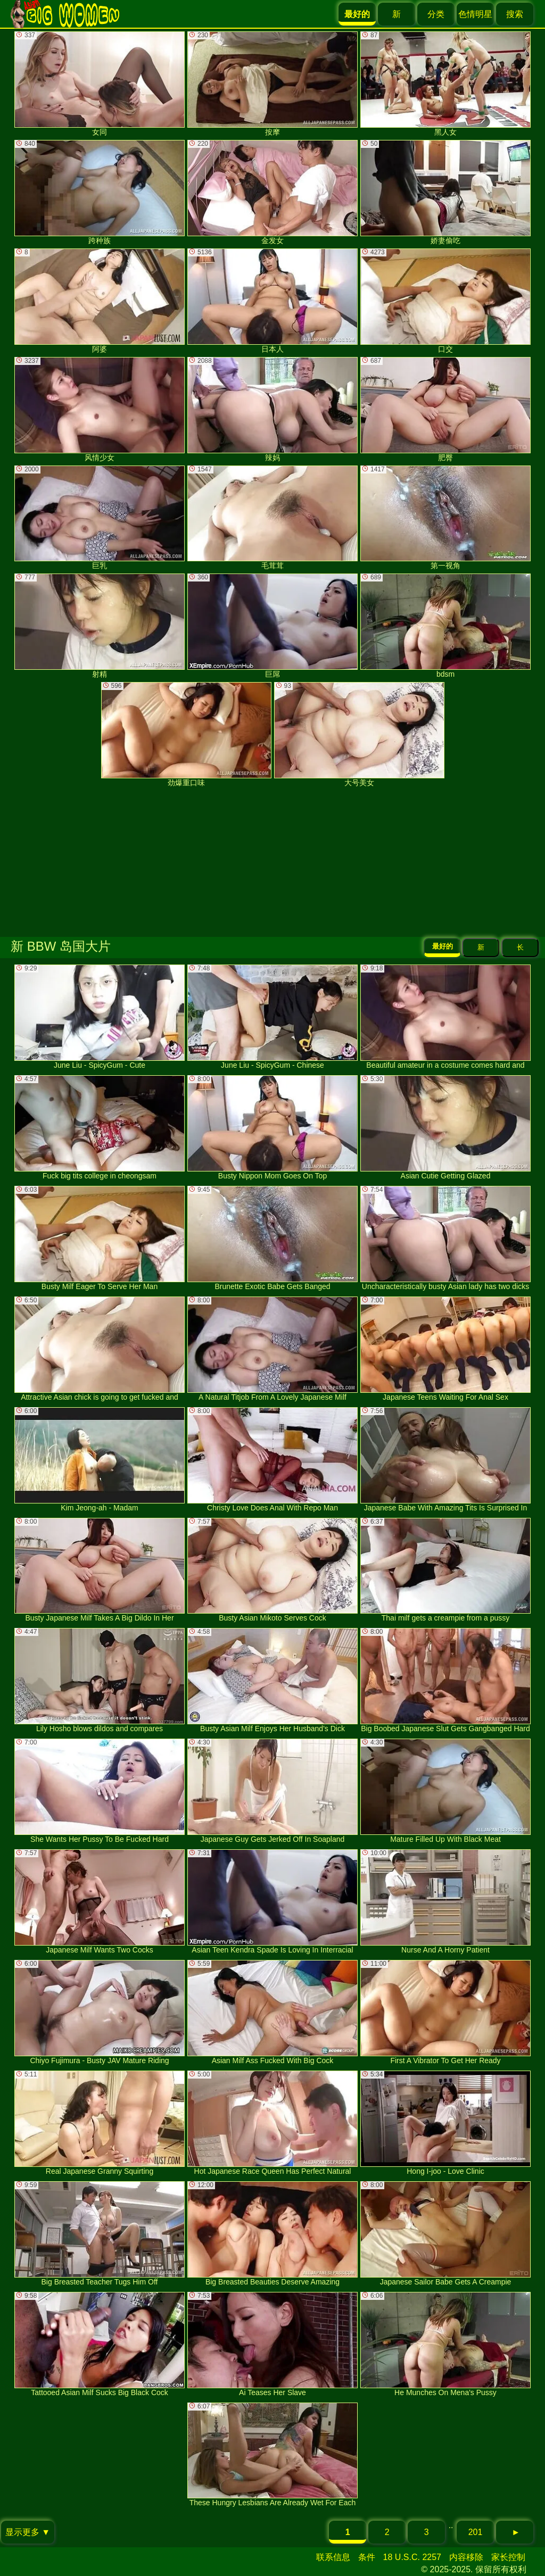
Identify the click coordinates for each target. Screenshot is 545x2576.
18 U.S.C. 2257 (412, 2557)
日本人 (272, 300)
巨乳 (99, 518)
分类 (435, 14)
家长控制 (508, 2557)
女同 (99, 83)
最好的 (442, 946)
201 (475, 2532)
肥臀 (445, 409)
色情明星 (475, 14)
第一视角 (445, 518)
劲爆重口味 (186, 734)
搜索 (514, 14)
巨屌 (272, 626)
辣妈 (272, 409)
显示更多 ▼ (27, 2532)
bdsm (445, 626)
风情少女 (99, 409)
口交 (445, 300)
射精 (99, 626)
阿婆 (99, 300)
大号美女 (359, 734)
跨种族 (99, 192)
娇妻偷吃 (445, 192)
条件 (366, 2557)
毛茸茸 (272, 518)
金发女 (272, 192)
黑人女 (445, 83)
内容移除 (466, 2557)
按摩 (272, 83)
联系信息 (333, 2557)
